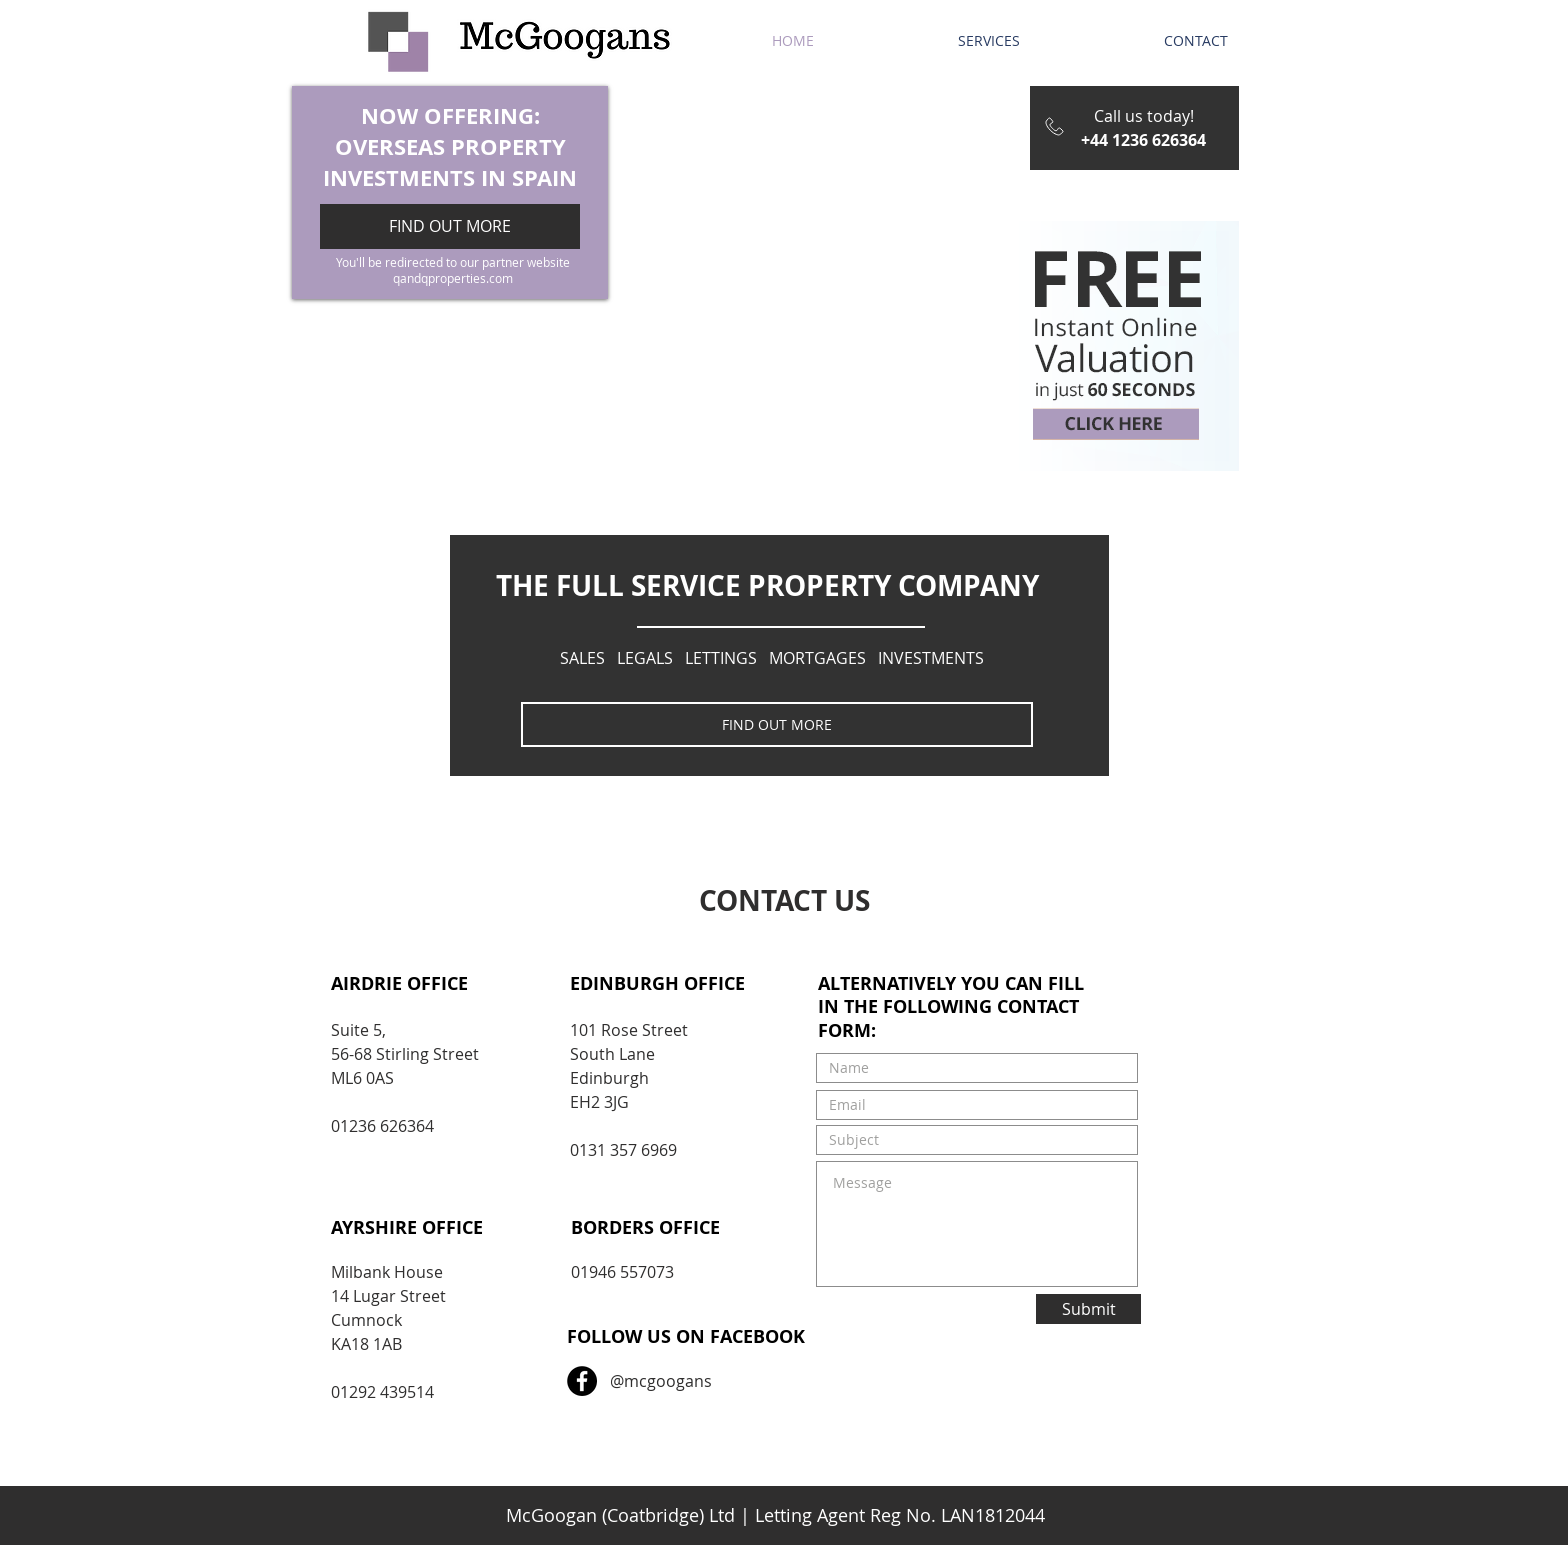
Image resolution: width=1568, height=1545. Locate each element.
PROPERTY (508, 146)
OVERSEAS (390, 146)
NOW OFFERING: (450, 115)
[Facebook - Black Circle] (582, 1381)
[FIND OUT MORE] (777, 724)
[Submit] (1088, 1309)
